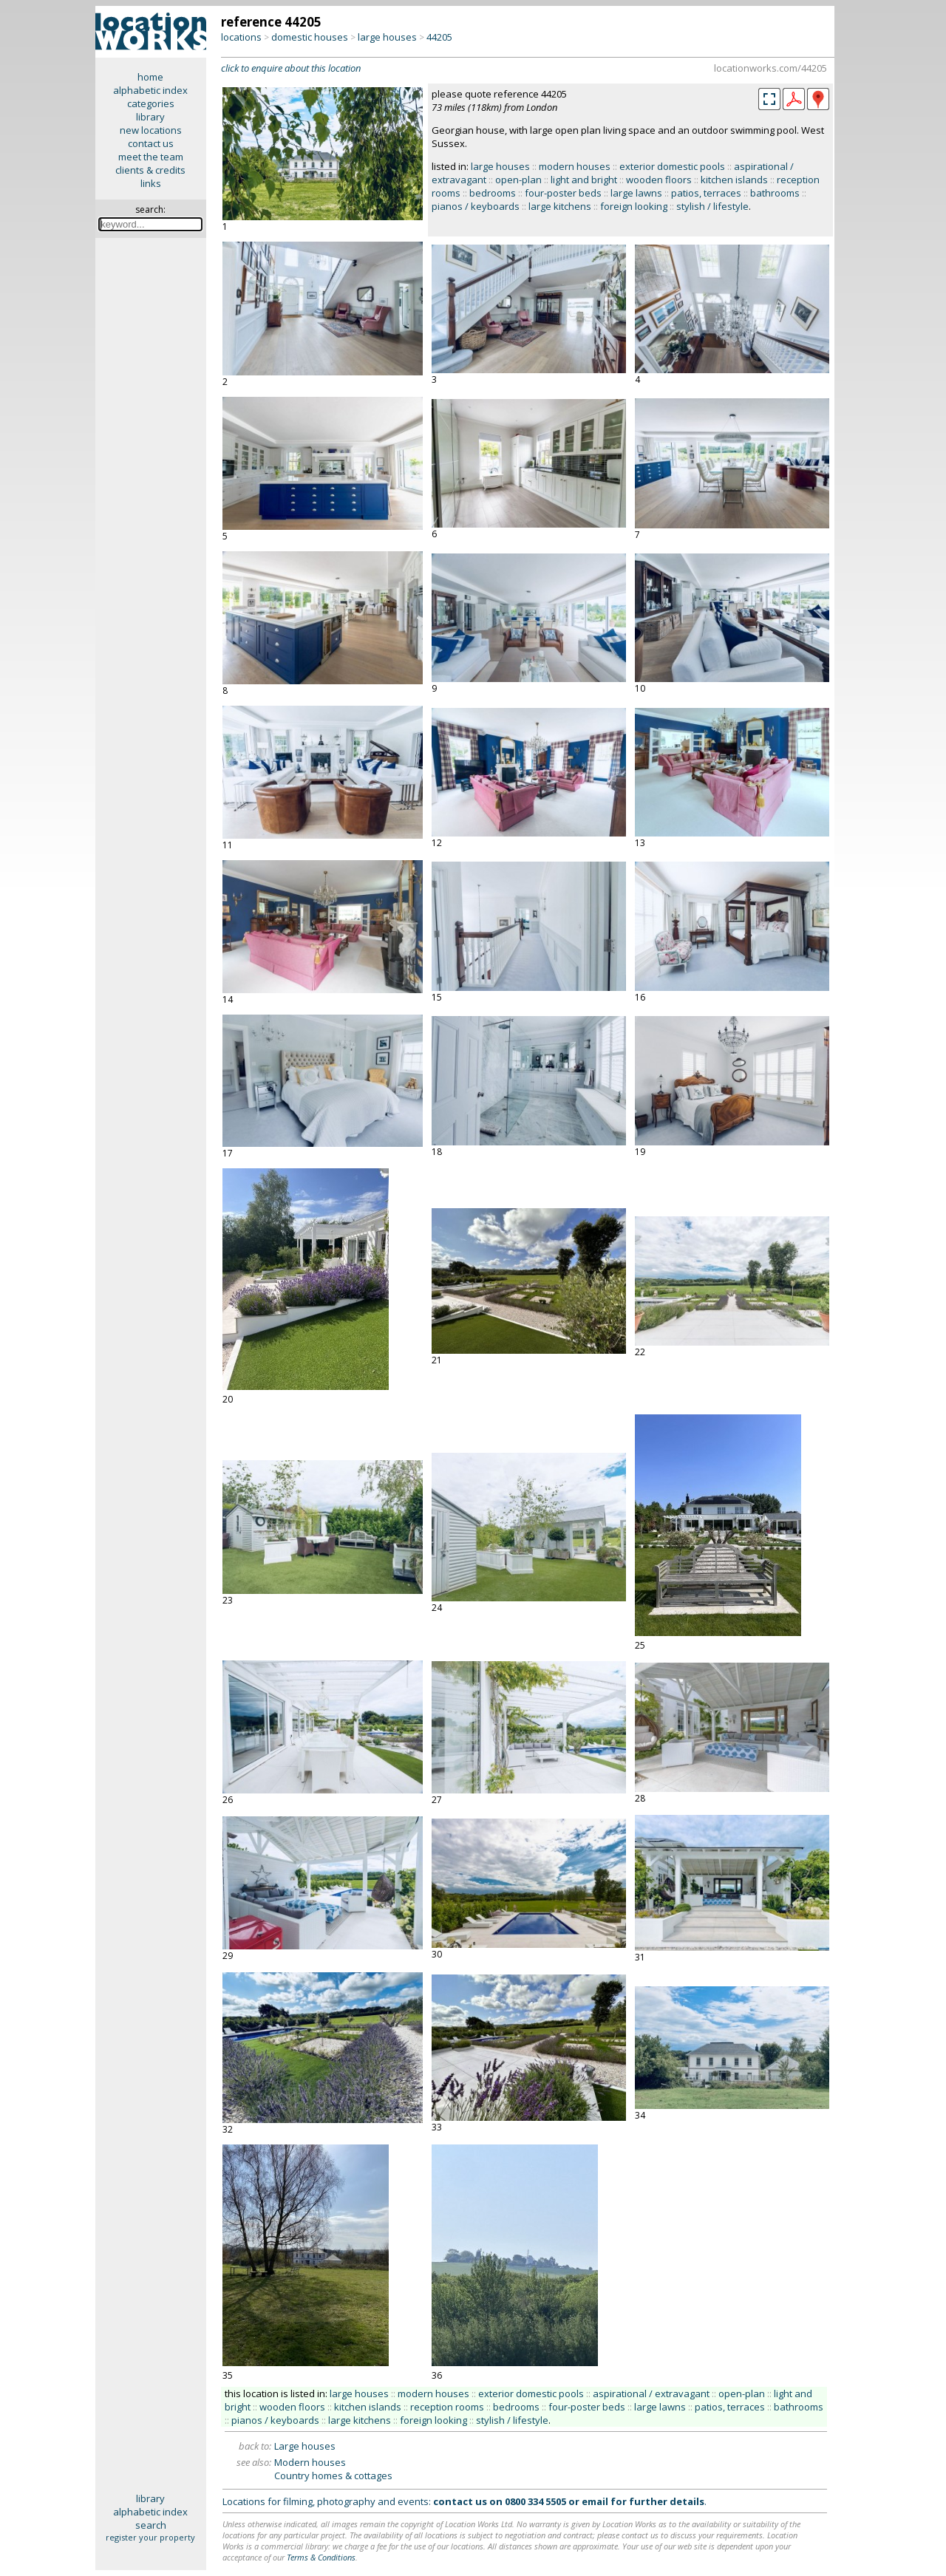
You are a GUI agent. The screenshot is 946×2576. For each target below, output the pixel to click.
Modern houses (310, 2462)
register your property (150, 2537)
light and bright (584, 179)
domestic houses (309, 37)
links (150, 183)
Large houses (305, 2446)
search (150, 2525)
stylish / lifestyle (712, 206)
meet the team (150, 156)
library (150, 116)
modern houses (574, 166)
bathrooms (775, 193)
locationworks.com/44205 (770, 68)
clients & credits (150, 170)
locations (241, 37)
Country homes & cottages (333, 2475)
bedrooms (492, 193)
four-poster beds (563, 193)
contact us (151, 143)
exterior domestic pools (672, 166)
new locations (151, 130)
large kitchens (559, 206)
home (150, 77)
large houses (387, 37)
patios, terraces (706, 193)
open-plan (518, 179)
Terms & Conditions (321, 2557)
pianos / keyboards (476, 206)
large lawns (636, 193)
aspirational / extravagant (651, 2393)
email (595, 2501)
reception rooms (447, 2406)
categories (150, 103)
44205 (439, 37)
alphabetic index (150, 90)
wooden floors (659, 179)
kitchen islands (734, 179)
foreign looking (633, 206)
